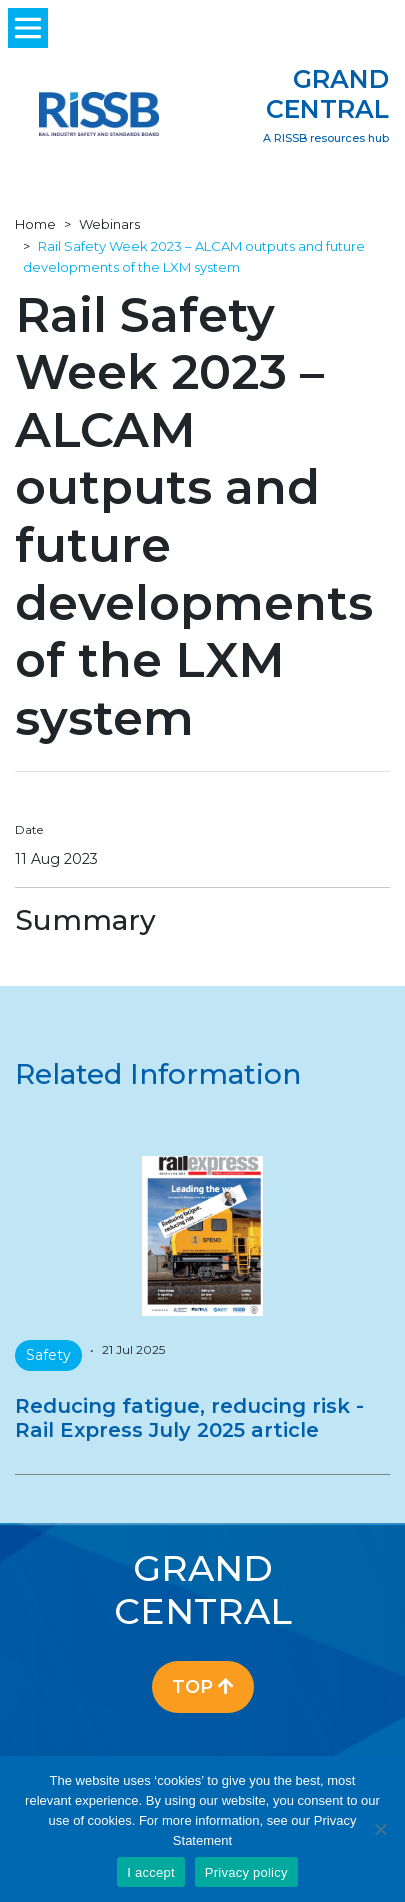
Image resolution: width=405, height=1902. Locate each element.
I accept (151, 1872)
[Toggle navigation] (28, 28)
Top (203, 1687)
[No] (380, 1829)
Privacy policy (246, 1872)
